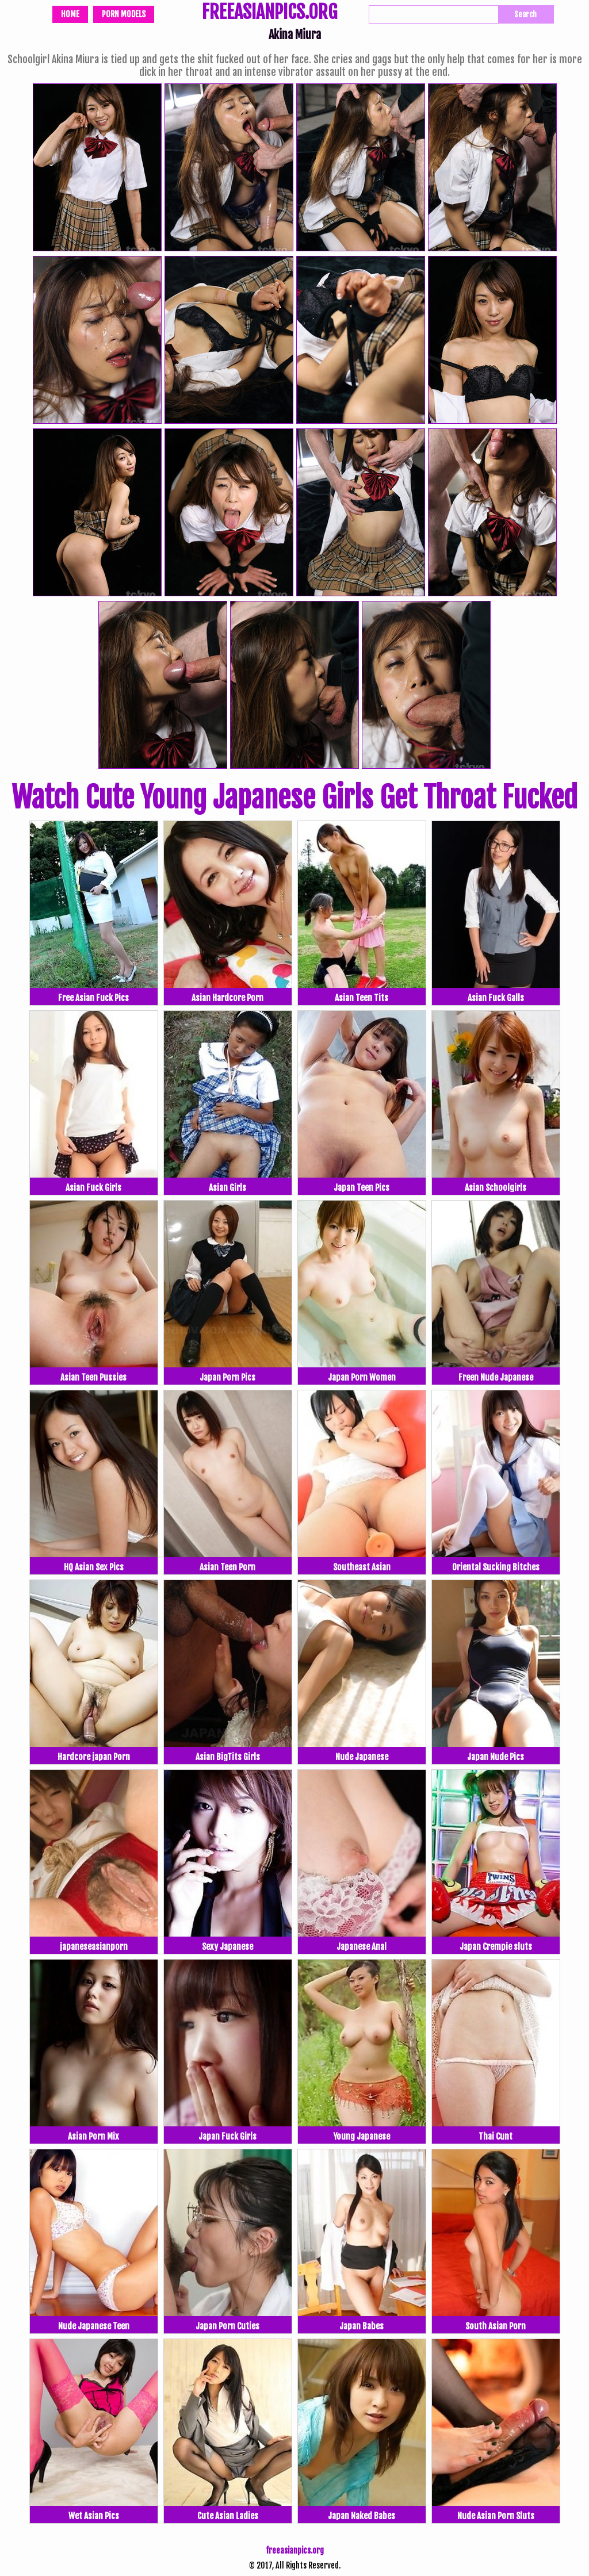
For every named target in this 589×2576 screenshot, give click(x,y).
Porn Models (124, 14)
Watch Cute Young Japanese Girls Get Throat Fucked (294, 797)
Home (70, 14)
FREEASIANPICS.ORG (269, 13)
